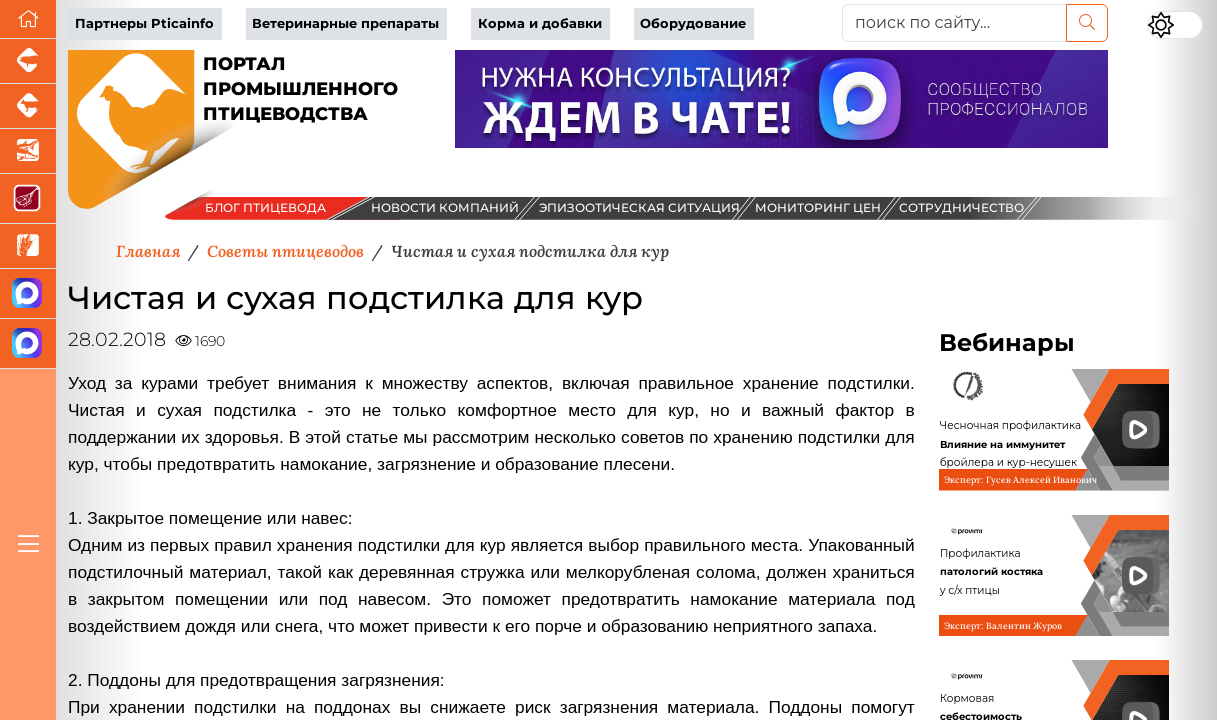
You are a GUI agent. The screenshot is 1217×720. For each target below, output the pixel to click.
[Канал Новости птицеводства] (28, 294)
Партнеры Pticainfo (144, 23)
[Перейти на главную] (28, 19)
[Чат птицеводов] (28, 344)
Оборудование (693, 23)
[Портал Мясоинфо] (28, 199)
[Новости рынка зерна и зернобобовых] (28, 246)
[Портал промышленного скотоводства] (28, 106)
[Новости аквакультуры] (28, 151)
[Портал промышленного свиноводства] (28, 61)
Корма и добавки (540, 23)
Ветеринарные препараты (345, 23)
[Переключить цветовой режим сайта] (1175, 25)
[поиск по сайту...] (954, 23)
